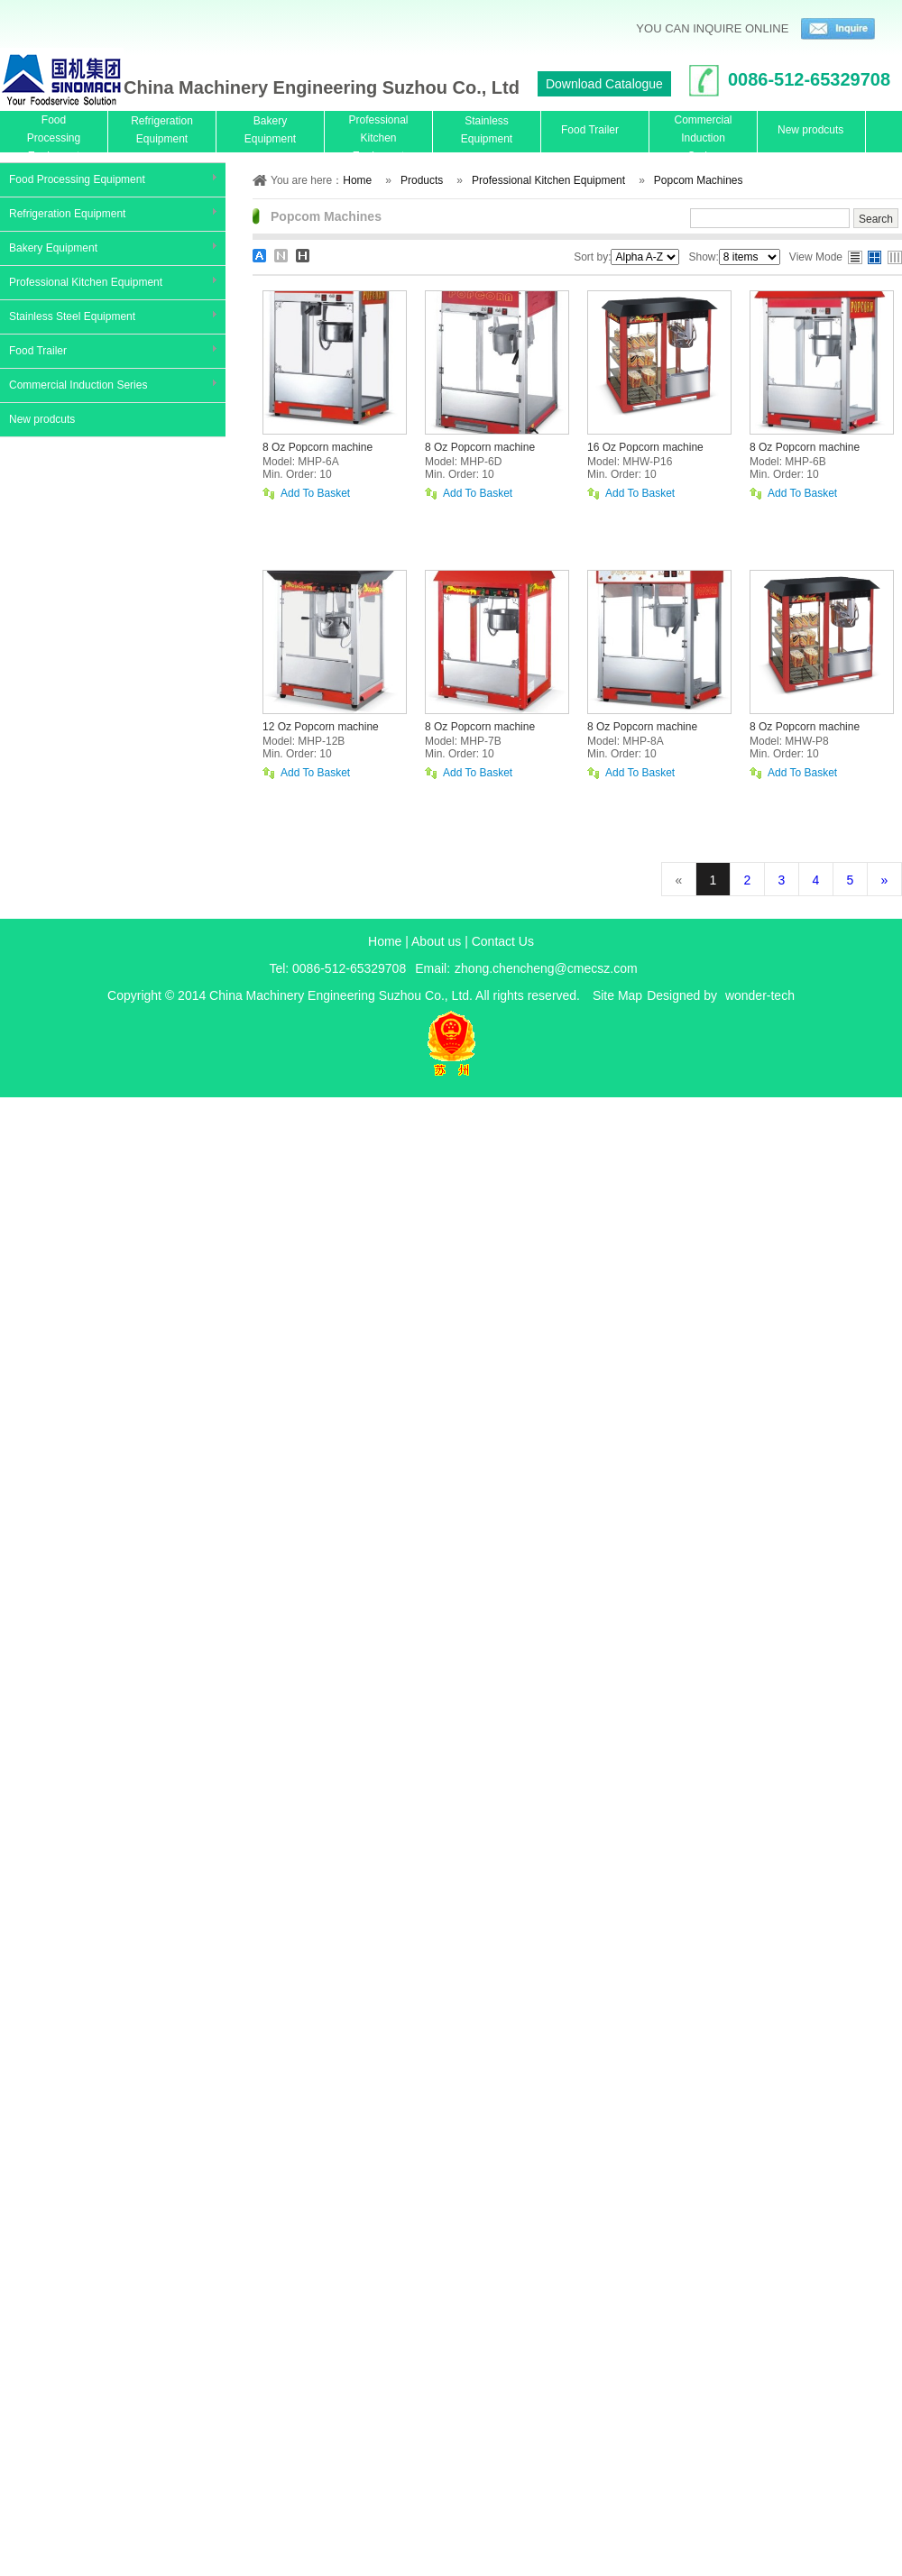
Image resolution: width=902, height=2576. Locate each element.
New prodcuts (42, 419)
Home (384, 941)
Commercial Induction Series (78, 385)
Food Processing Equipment (77, 179)
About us (436, 941)
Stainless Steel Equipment (72, 316)
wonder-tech (760, 995)
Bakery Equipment (53, 248)
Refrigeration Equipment (67, 213)
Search (876, 219)
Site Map (617, 995)
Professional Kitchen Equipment (85, 282)
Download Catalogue (604, 84)
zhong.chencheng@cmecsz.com (546, 968)
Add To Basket (315, 494)
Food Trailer (38, 350)
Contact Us (503, 941)
